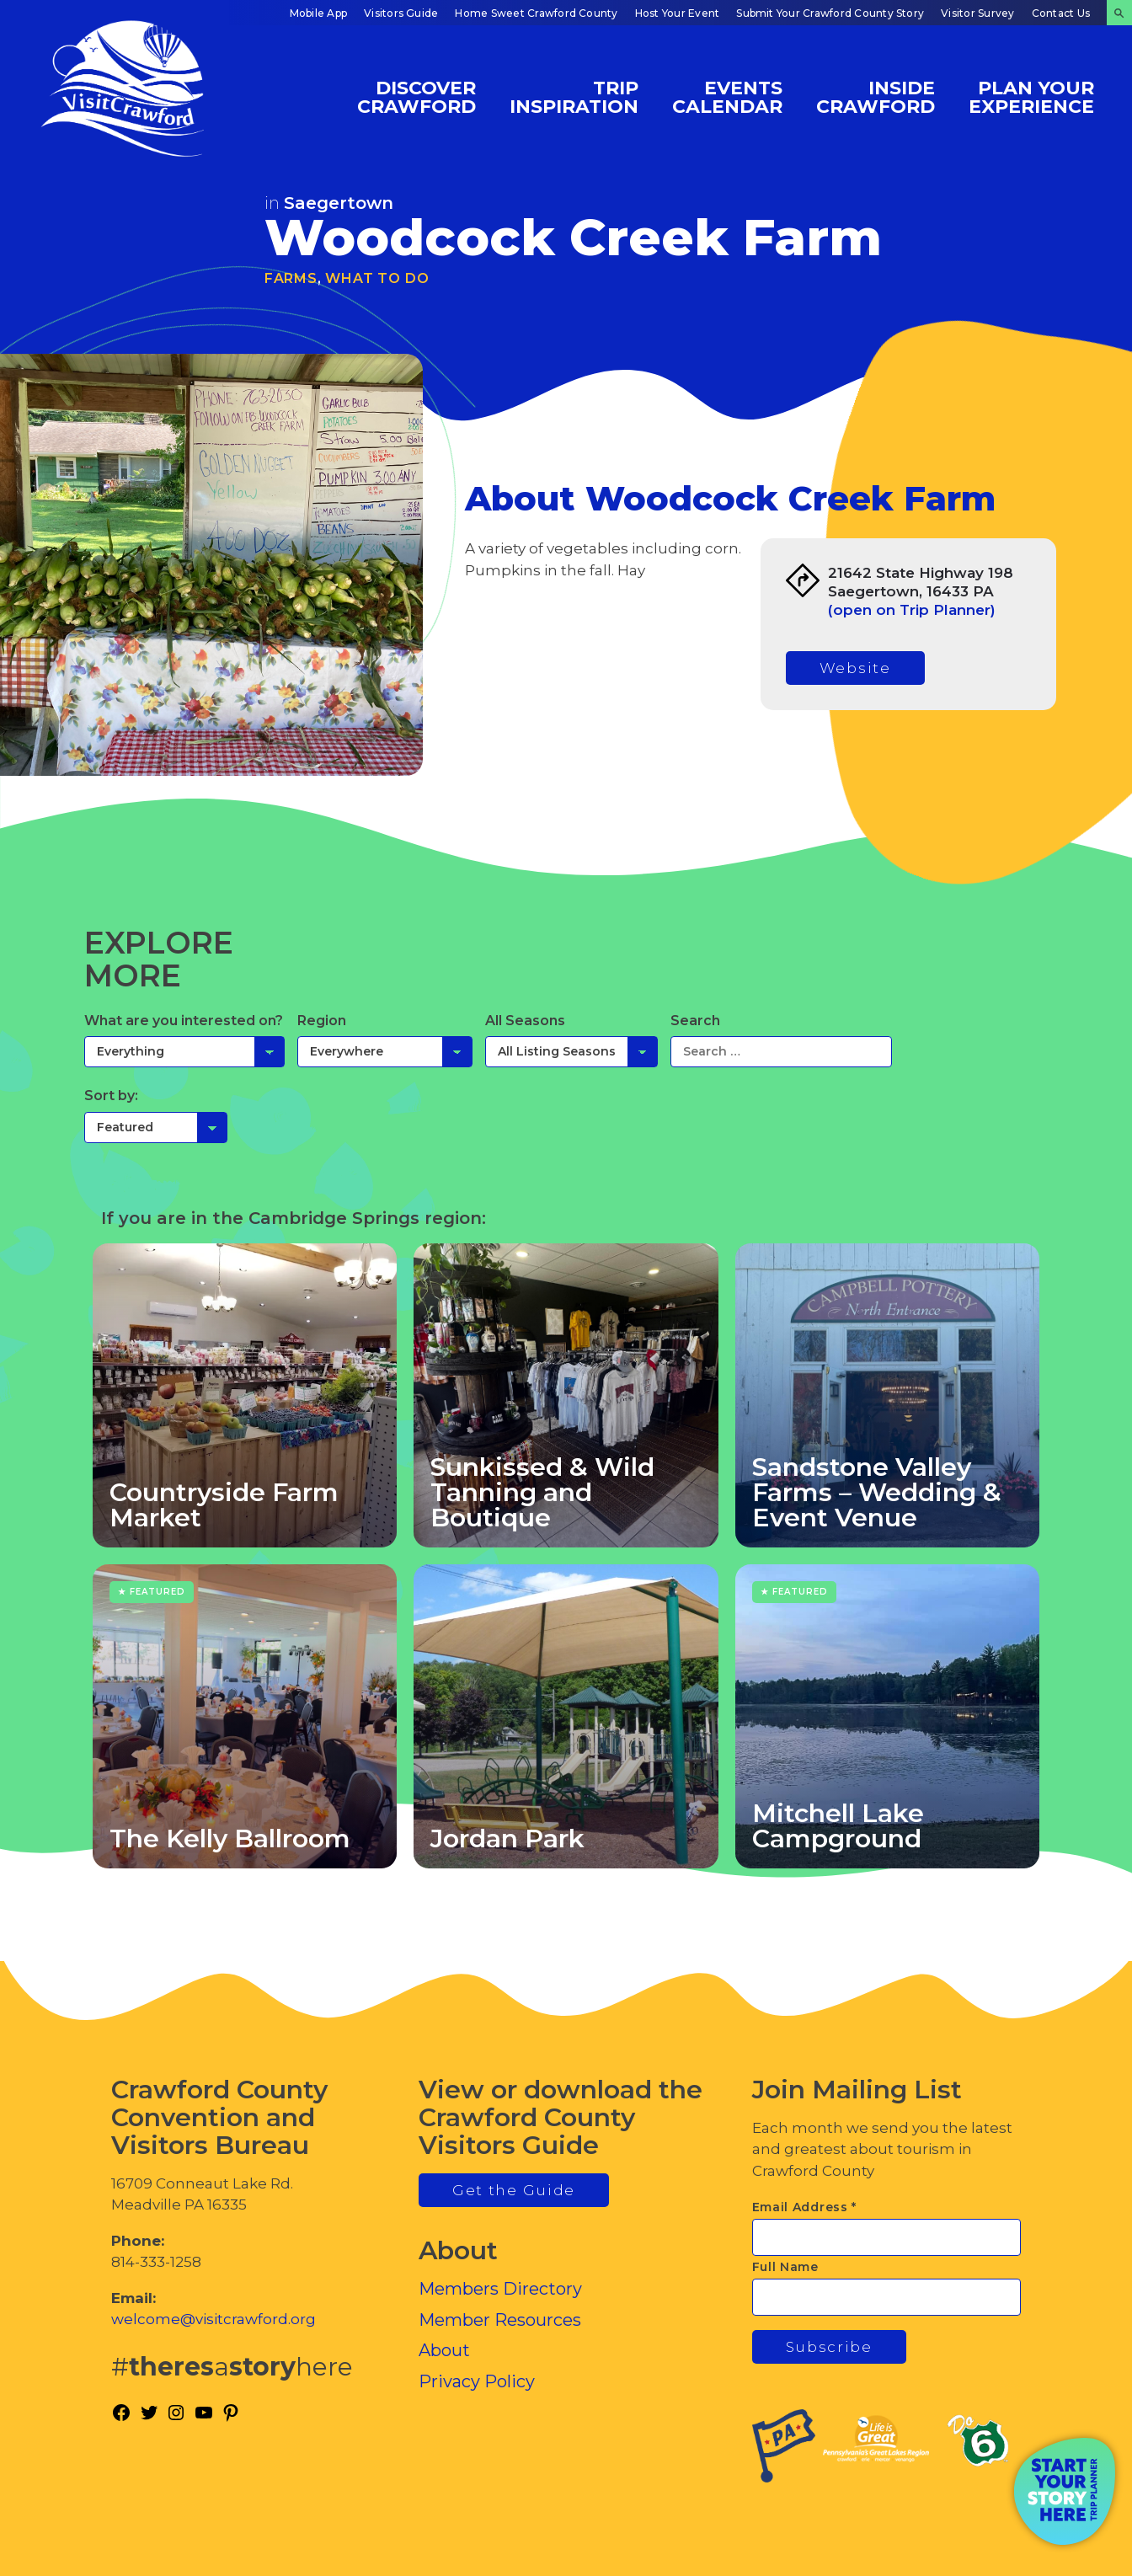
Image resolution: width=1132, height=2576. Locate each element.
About (444, 2350)
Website (855, 668)
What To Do (377, 278)
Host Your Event (677, 13)
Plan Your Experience (1031, 96)
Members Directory (500, 2289)
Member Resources (500, 2320)
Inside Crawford (875, 96)
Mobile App (318, 13)
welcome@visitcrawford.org (213, 2319)
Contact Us (1061, 13)
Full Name (785, 2266)
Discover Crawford (416, 96)
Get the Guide (513, 2190)
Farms (291, 278)
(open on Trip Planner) (912, 609)
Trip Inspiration (574, 96)
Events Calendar (727, 96)
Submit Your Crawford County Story (830, 13)
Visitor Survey (977, 13)
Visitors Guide (401, 13)
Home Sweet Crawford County (536, 13)
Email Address (804, 2207)
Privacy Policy (477, 2381)
